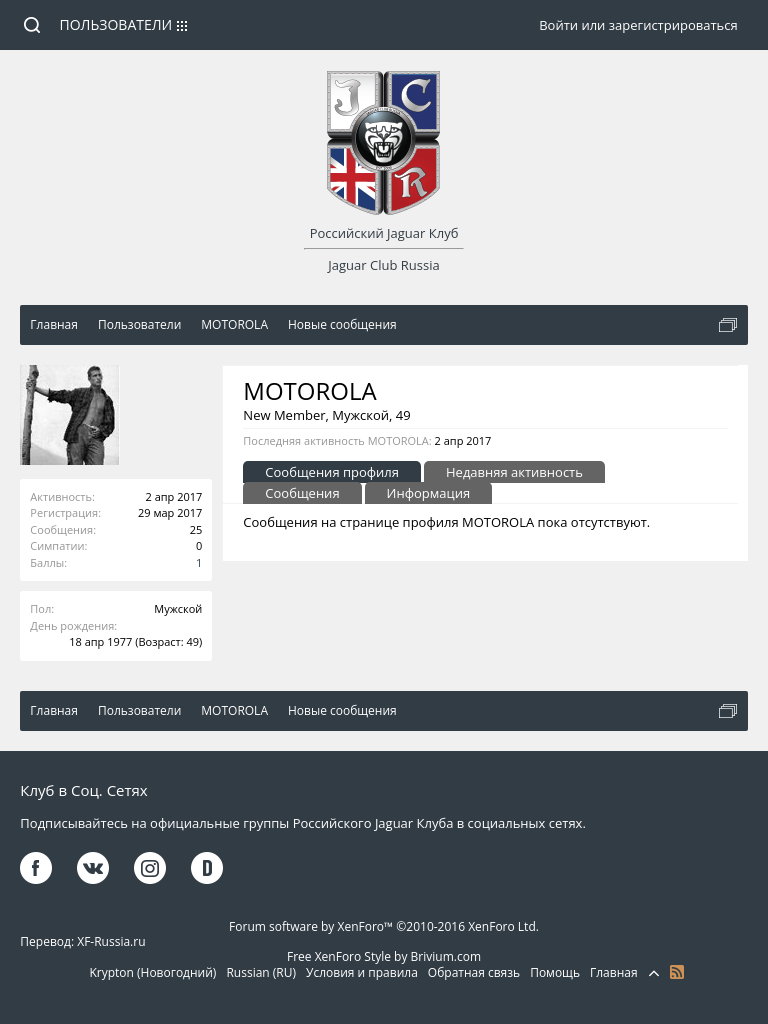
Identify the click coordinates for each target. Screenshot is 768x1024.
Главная (614, 972)
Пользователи (116, 24)
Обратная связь (474, 972)
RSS (677, 972)
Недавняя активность (514, 472)
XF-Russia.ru (111, 941)
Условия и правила (362, 972)
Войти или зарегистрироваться (638, 25)
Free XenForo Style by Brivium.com (384, 956)
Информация (429, 493)
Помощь (555, 972)
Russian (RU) (261, 972)
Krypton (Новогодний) (152, 972)
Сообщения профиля (332, 472)
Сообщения (302, 493)
